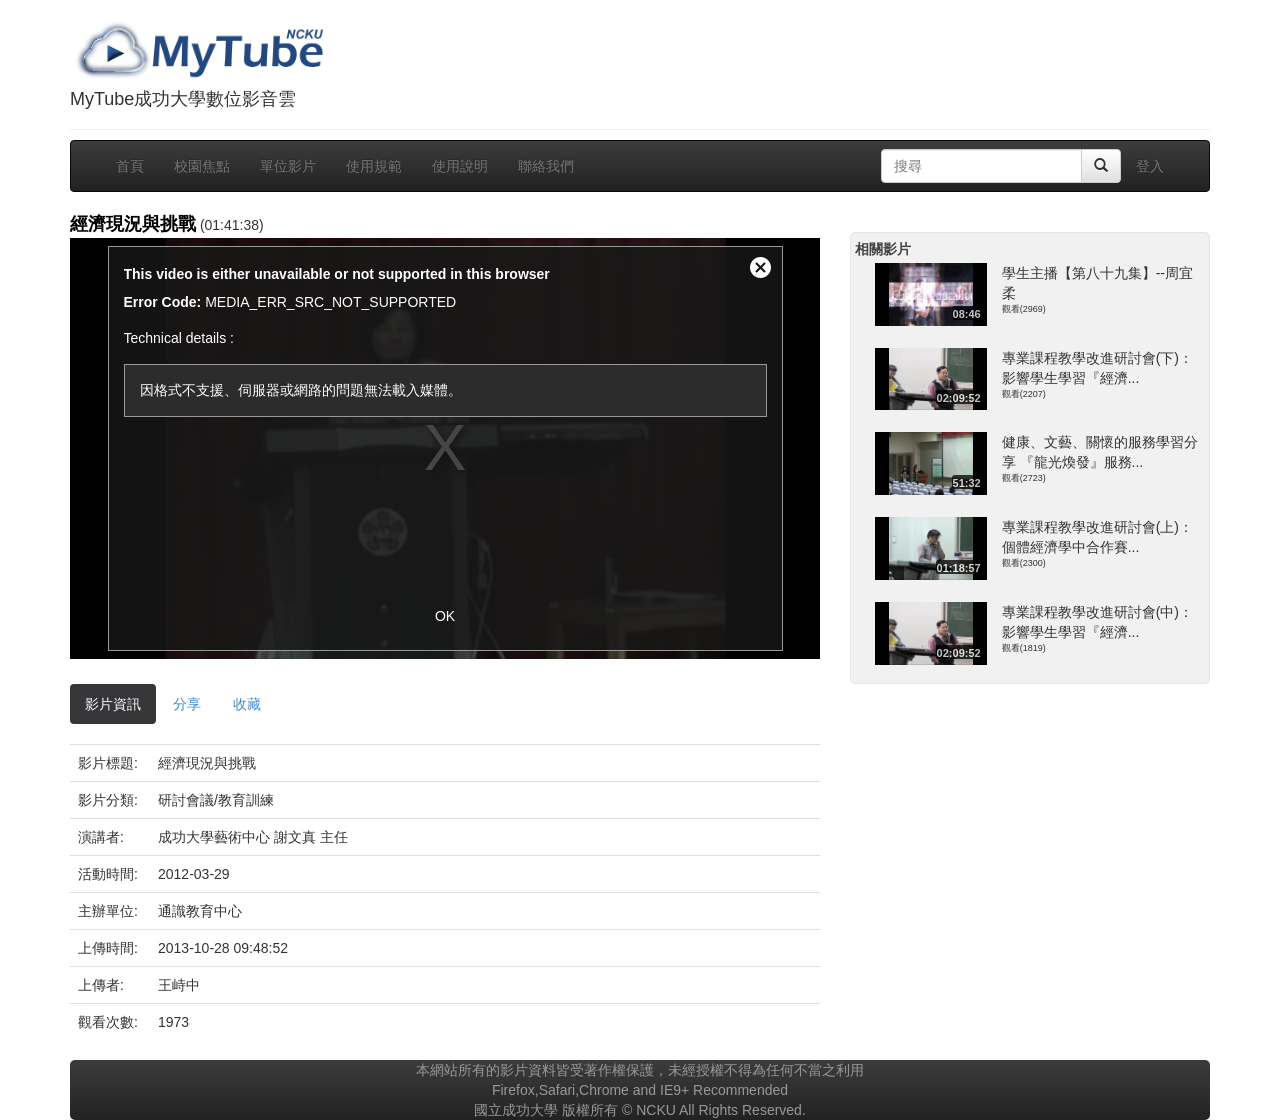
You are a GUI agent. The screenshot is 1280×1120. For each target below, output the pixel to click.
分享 (187, 704)
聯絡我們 (546, 166)
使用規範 (374, 166)
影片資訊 (113, 704)
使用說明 (460, 166)
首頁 (130, 166)
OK (445, 616)
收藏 (247, 704)
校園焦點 (202, 166)
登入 (1150, 166)
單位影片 (288, 166)
